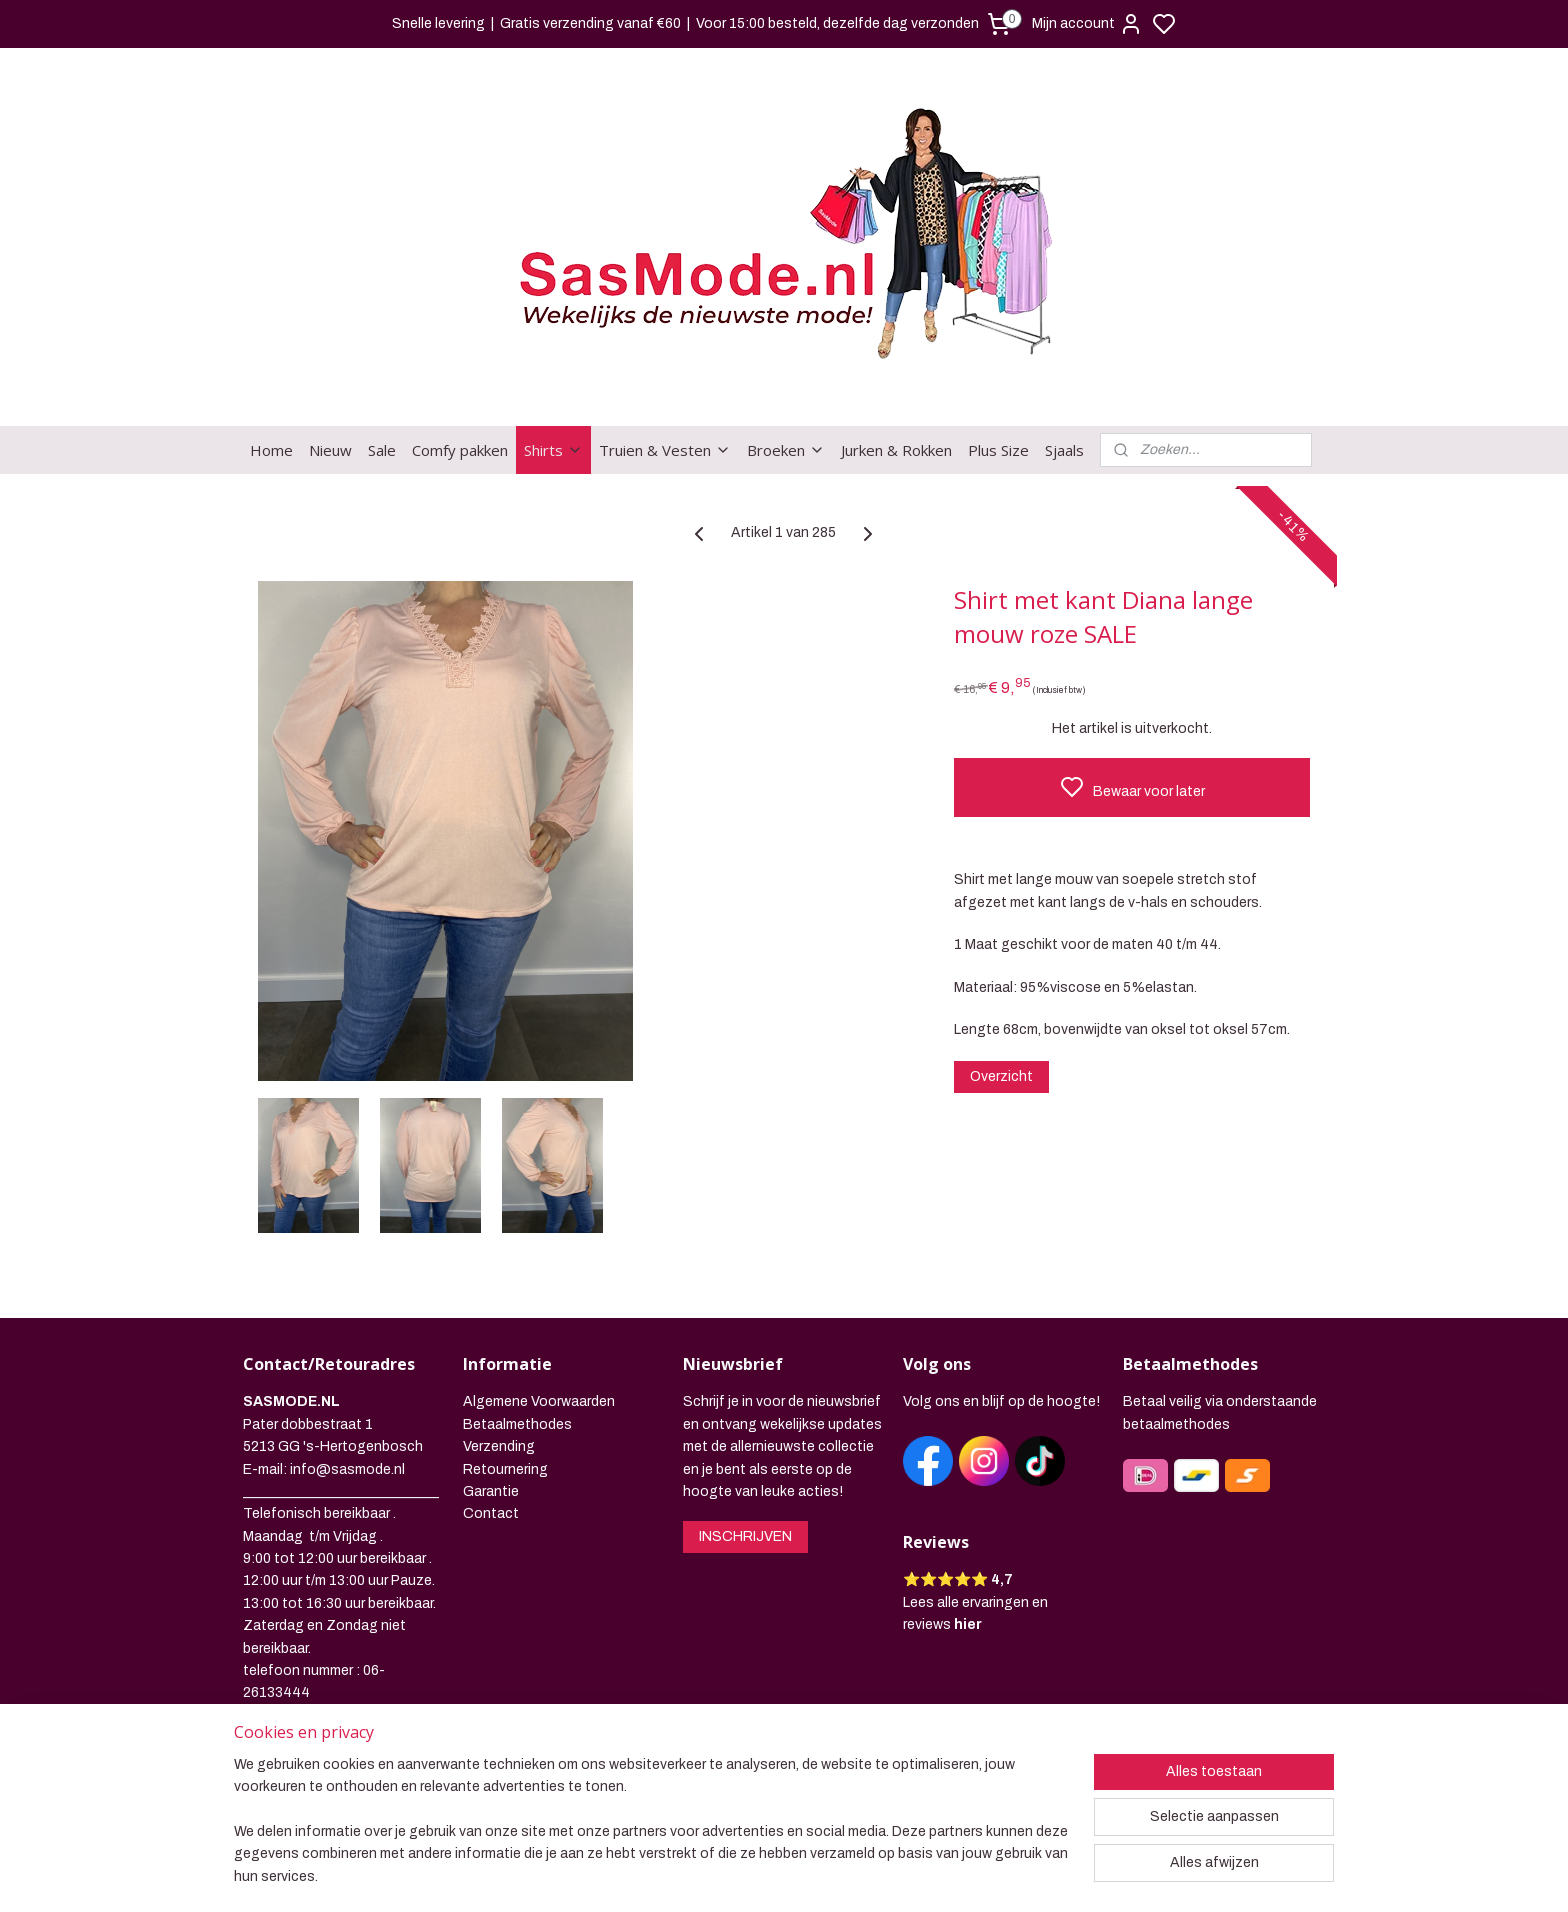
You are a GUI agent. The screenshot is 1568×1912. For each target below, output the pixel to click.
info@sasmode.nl (347, 1391)
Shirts (553, 372)
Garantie (491, 1413)
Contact (491, 1435)
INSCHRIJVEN (745, 1458)
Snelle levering (438, 23)
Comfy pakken (460, 372)
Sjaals (1064, 372)
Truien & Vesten (665, 372)
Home (271, 372)
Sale (382, 372)
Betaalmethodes (517, 1346)
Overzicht (1001, 998)
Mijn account (1087, 24)
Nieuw (330, 372)
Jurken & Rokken (896, 372)
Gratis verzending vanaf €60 (590, 23)
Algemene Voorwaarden (539, 1323)
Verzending (499, 1368)
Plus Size (998, 372)
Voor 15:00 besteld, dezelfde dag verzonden (837, 23)
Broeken (786, 372)
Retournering (505, 1391)
